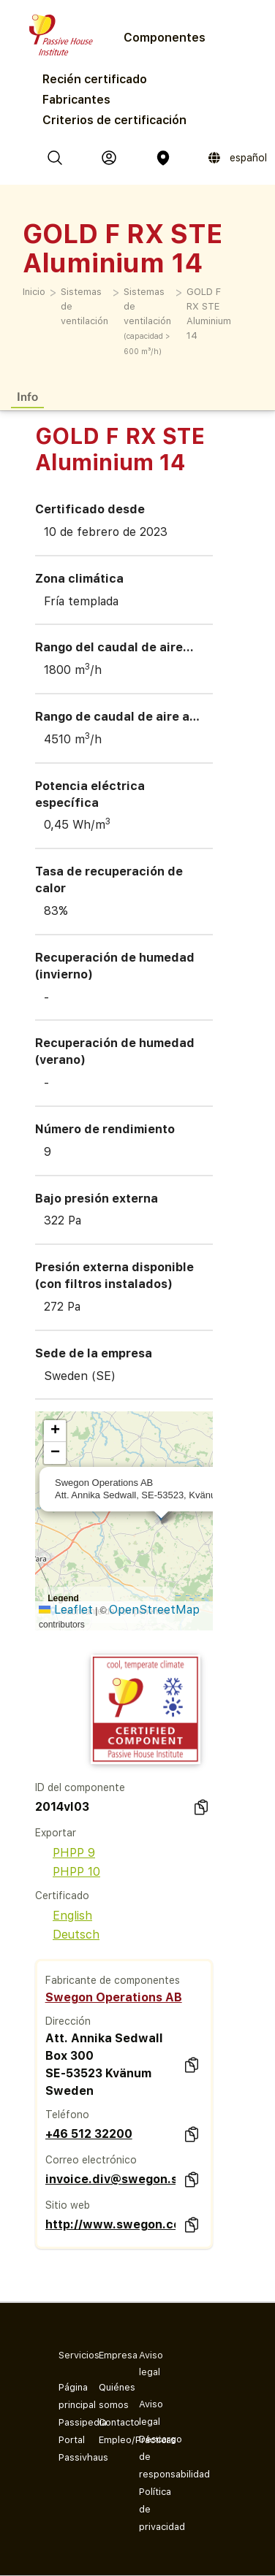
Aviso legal (147, 2413)
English (63, 1916)
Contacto (107, 2422)
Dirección (68, 2021)
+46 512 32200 (88, 2134)
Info (27, 396)
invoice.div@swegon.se (110, 2179)
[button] (55, 1431)
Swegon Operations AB (113, 1997)
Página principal (67, 2396)
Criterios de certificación (114, 120)
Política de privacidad (147, 2509)
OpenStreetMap (154, 1610)
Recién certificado (94, 79)
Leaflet (66, 1610)
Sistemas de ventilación (84, 306)
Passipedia (67, 2422)
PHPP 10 (67, 1872)
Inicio (34, 291)
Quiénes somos (107, 2396)
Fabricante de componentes (112, 1980)
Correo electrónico (91, 2160)
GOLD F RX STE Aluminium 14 (209, 313)
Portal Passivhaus (67, 2448)
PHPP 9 (65, 1853)
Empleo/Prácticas (107, 2439)
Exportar (55, 1833)
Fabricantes (76, 100)
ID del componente (80, 1787)
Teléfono (67, 2114)
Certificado (62, 1895)
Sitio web (67, 2205)
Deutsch (67, 1934)
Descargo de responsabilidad (147, 2457)
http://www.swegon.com (110, 2224)
